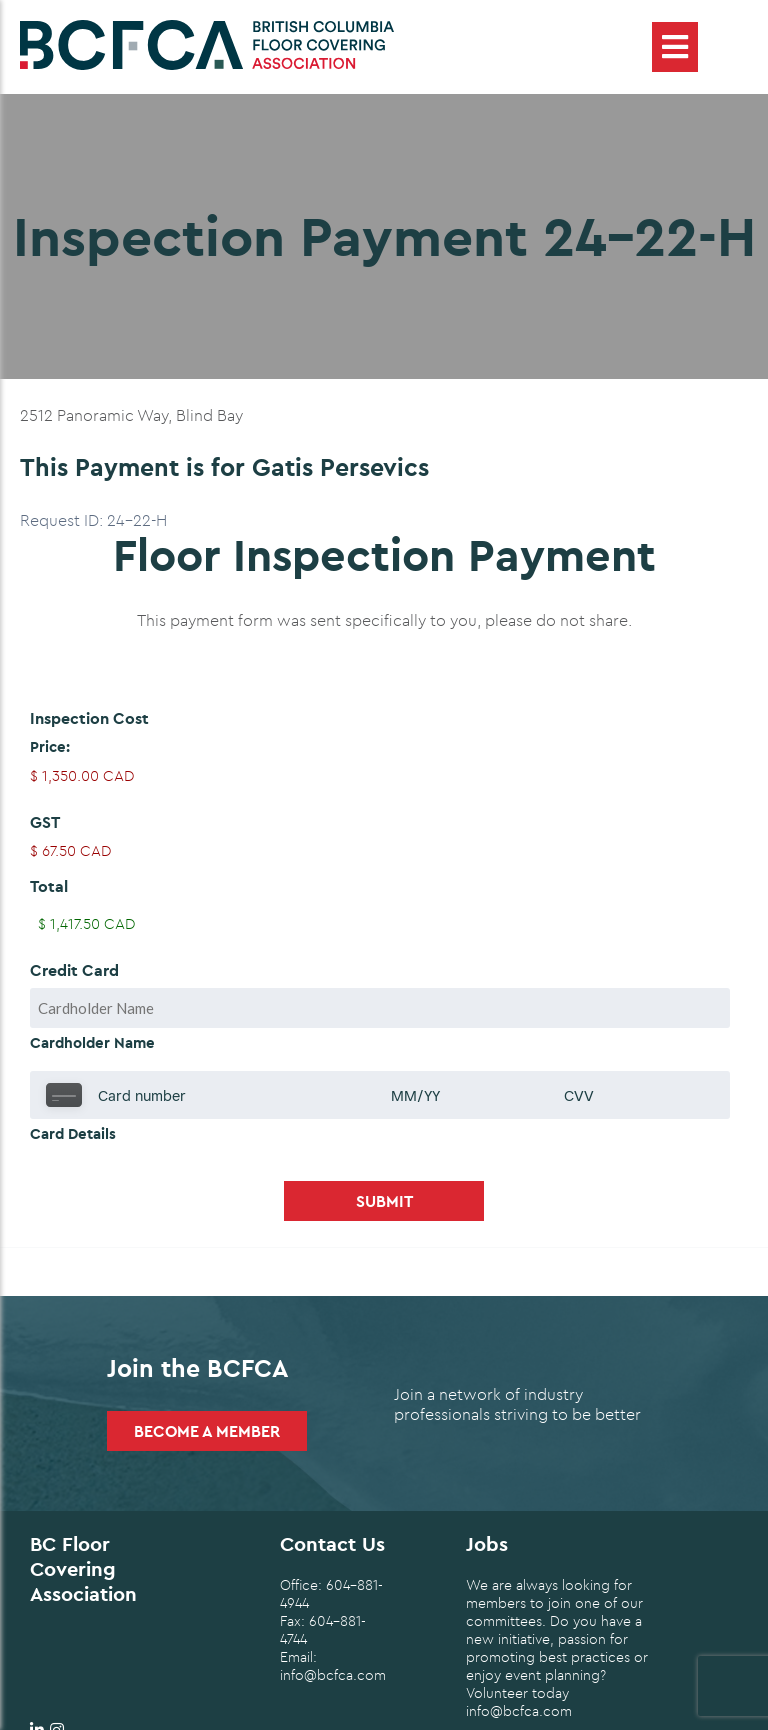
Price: (50, 746)
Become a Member (207, 1431)
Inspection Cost (89, 718)
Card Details (73, 1133)
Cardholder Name (92, 1042)
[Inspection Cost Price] (384, 776)
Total (49, 886)
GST (45, 822)
